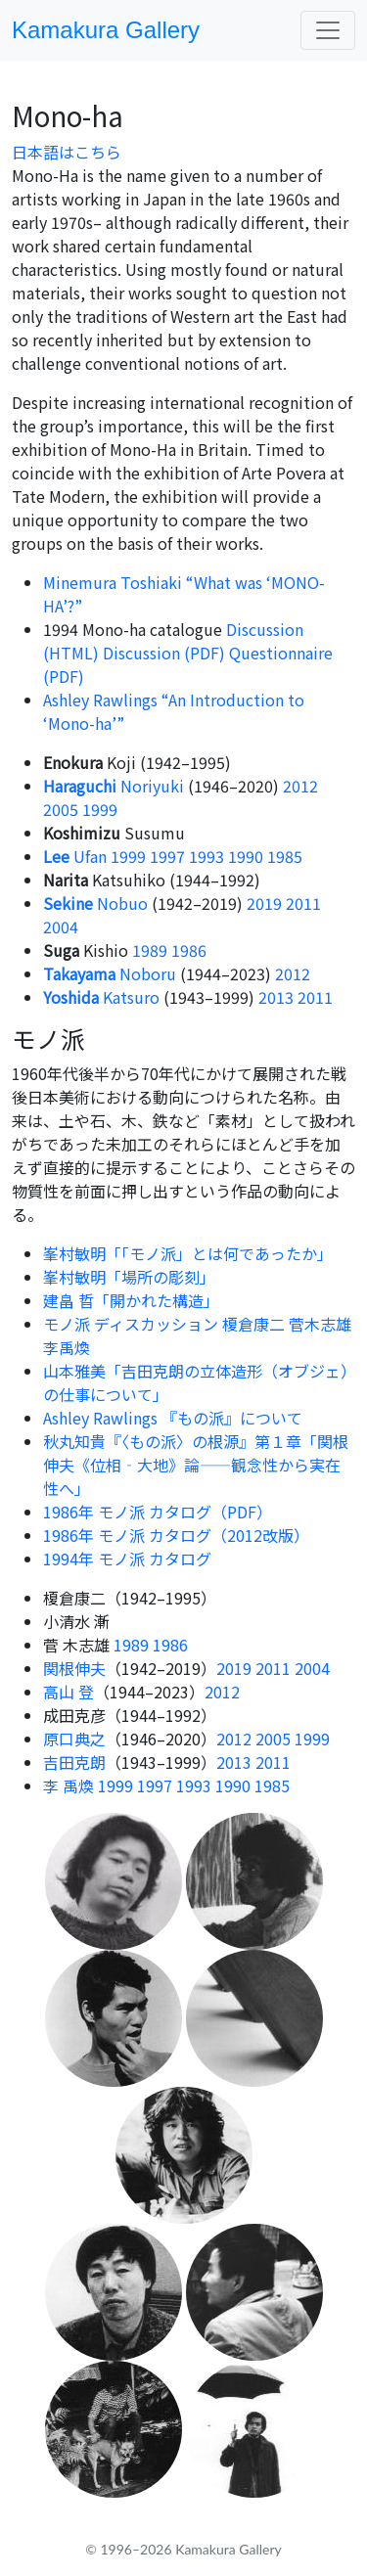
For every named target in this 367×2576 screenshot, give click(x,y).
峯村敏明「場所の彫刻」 (129, 1276)
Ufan (75, 856)
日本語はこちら (66, 151)
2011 (303, 903)
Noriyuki (113, 785)
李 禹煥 (68, 1785)
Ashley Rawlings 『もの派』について (172, 1417)
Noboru (109, 973)
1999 (99, 809)
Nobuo (95, 903)
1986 (188, 950)
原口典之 (74, 1738)
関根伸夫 (74, 1668)
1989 (149, 950)
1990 (245, 856)
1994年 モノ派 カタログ (127, 1558)
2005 (60, 809)
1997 (167, 856)
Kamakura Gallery (106, 30)
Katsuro (101, 997)
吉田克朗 (74, 1762)
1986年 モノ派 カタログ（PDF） (157, 1511)
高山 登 (68, 1691)
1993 (206, 856)
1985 (284, 856)
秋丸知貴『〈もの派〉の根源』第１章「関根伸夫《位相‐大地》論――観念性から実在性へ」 (195, 1464)
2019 (264, 903)
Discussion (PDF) (164, 652)
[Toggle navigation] (327, 30)
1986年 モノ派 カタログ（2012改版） (176, 1535)
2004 (60, 926)
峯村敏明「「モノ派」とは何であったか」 (188, 1253)
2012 (300, 785)
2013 (276, 997)
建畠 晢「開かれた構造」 (131, 1300)
